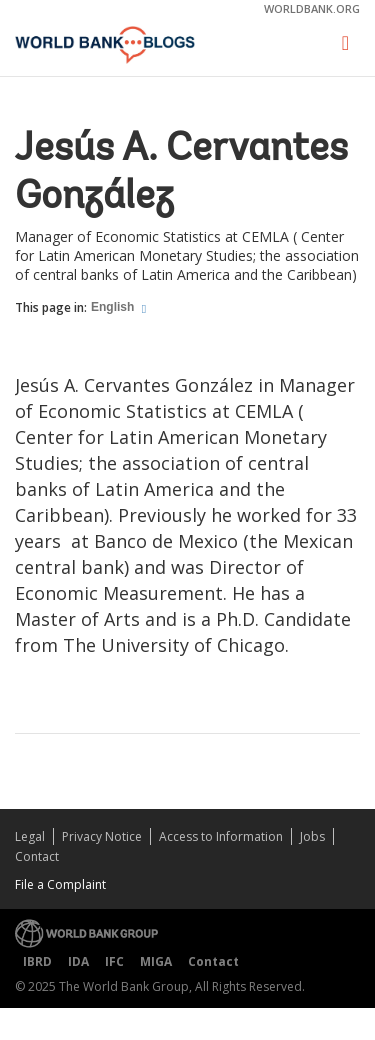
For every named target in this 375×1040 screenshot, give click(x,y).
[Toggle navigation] (345, 43)
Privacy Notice (102, 836)
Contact (37, 856)
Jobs (312, 836)
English (114, 307)
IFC (114, 961)
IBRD (37, 961)
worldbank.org (312, 8)
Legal (30, 836)
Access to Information (221, 836)
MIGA (156, 961)
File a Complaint (60, 884)
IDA (78, 961)
